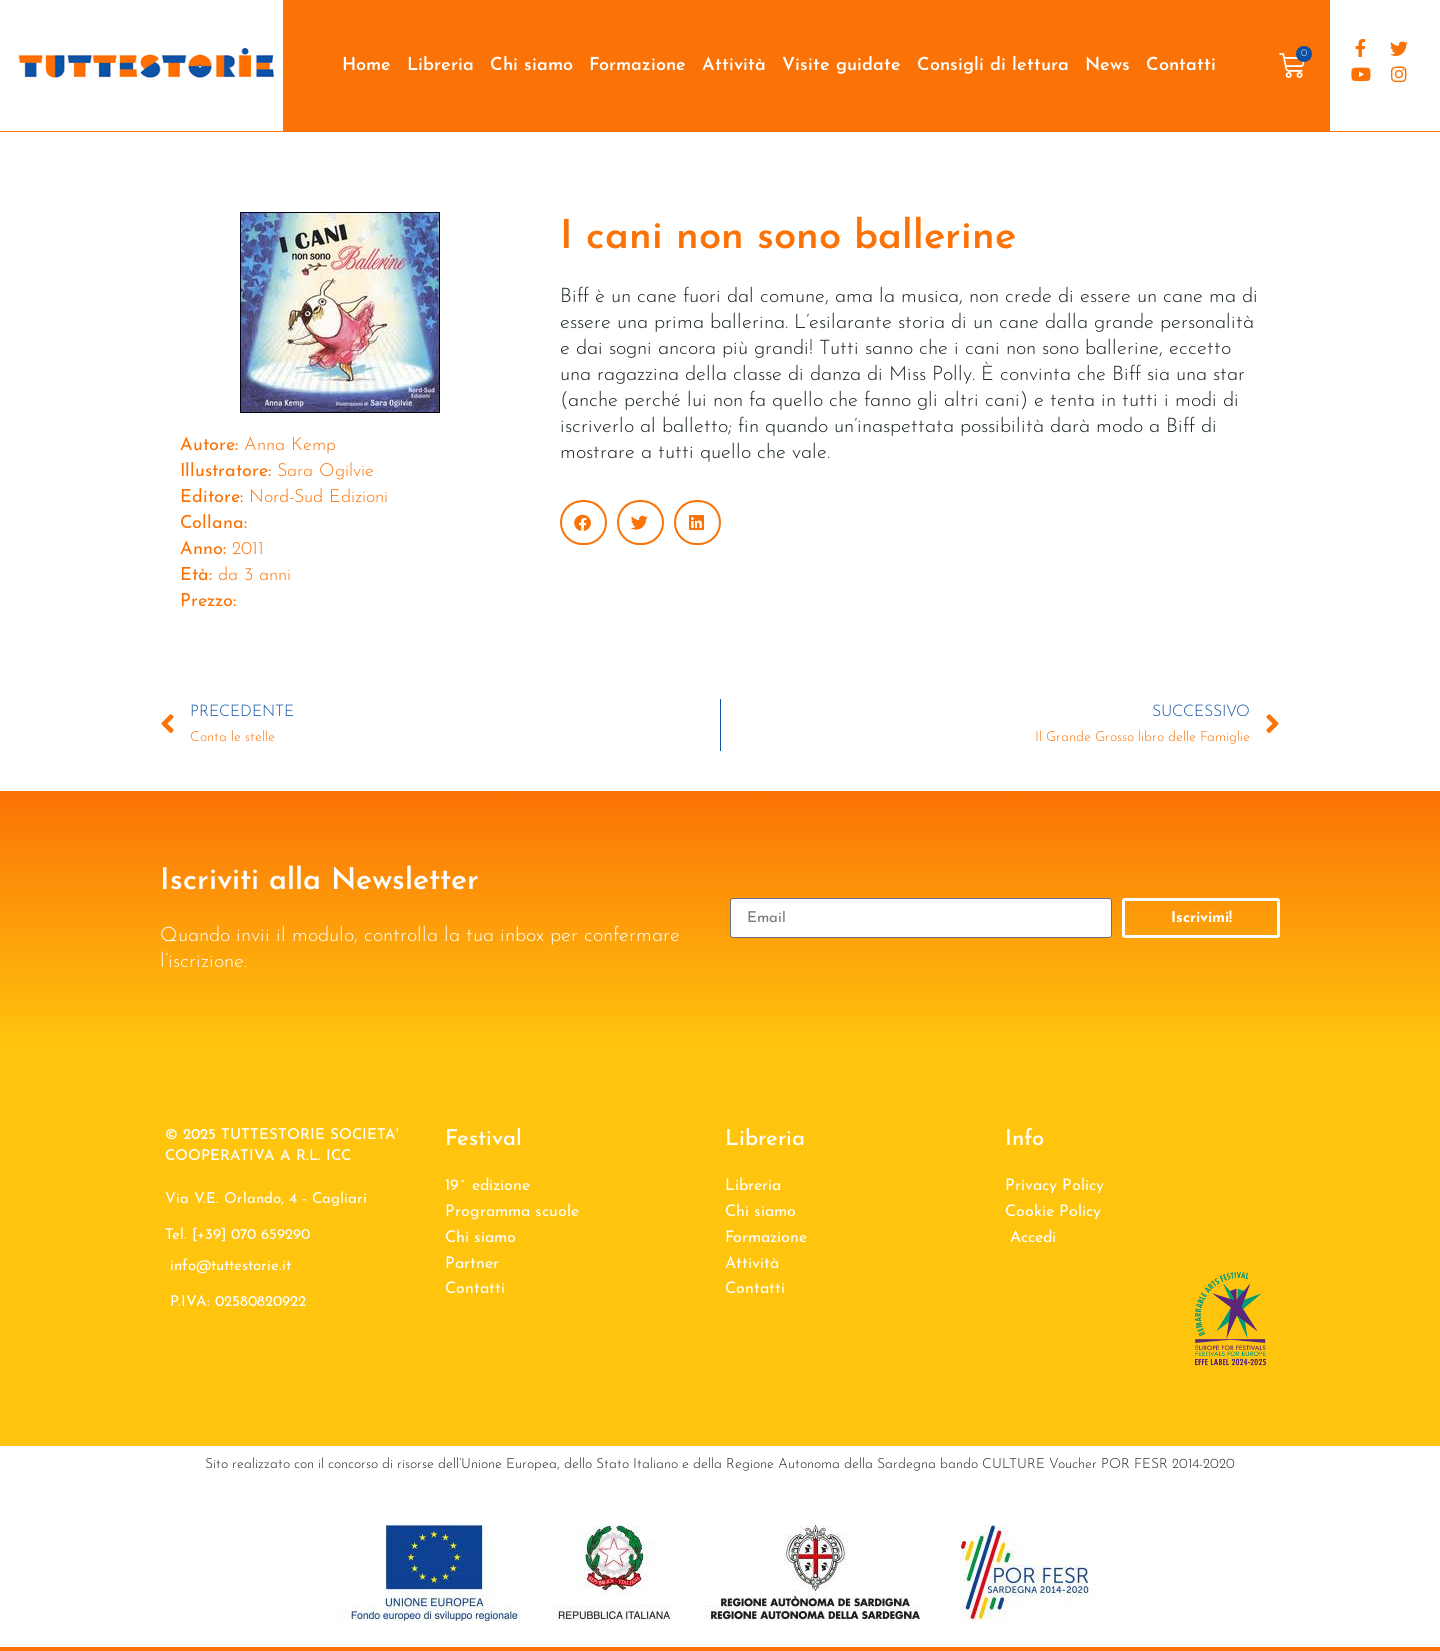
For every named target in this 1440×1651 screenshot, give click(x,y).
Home (366, 65)
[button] (583, 522)
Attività (734, 65)
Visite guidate (841, 65)
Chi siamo (531, 65)
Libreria (440, 65)
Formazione (637, 65)
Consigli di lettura (993, 65)
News (1107, 65)
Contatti (1181, 65)
